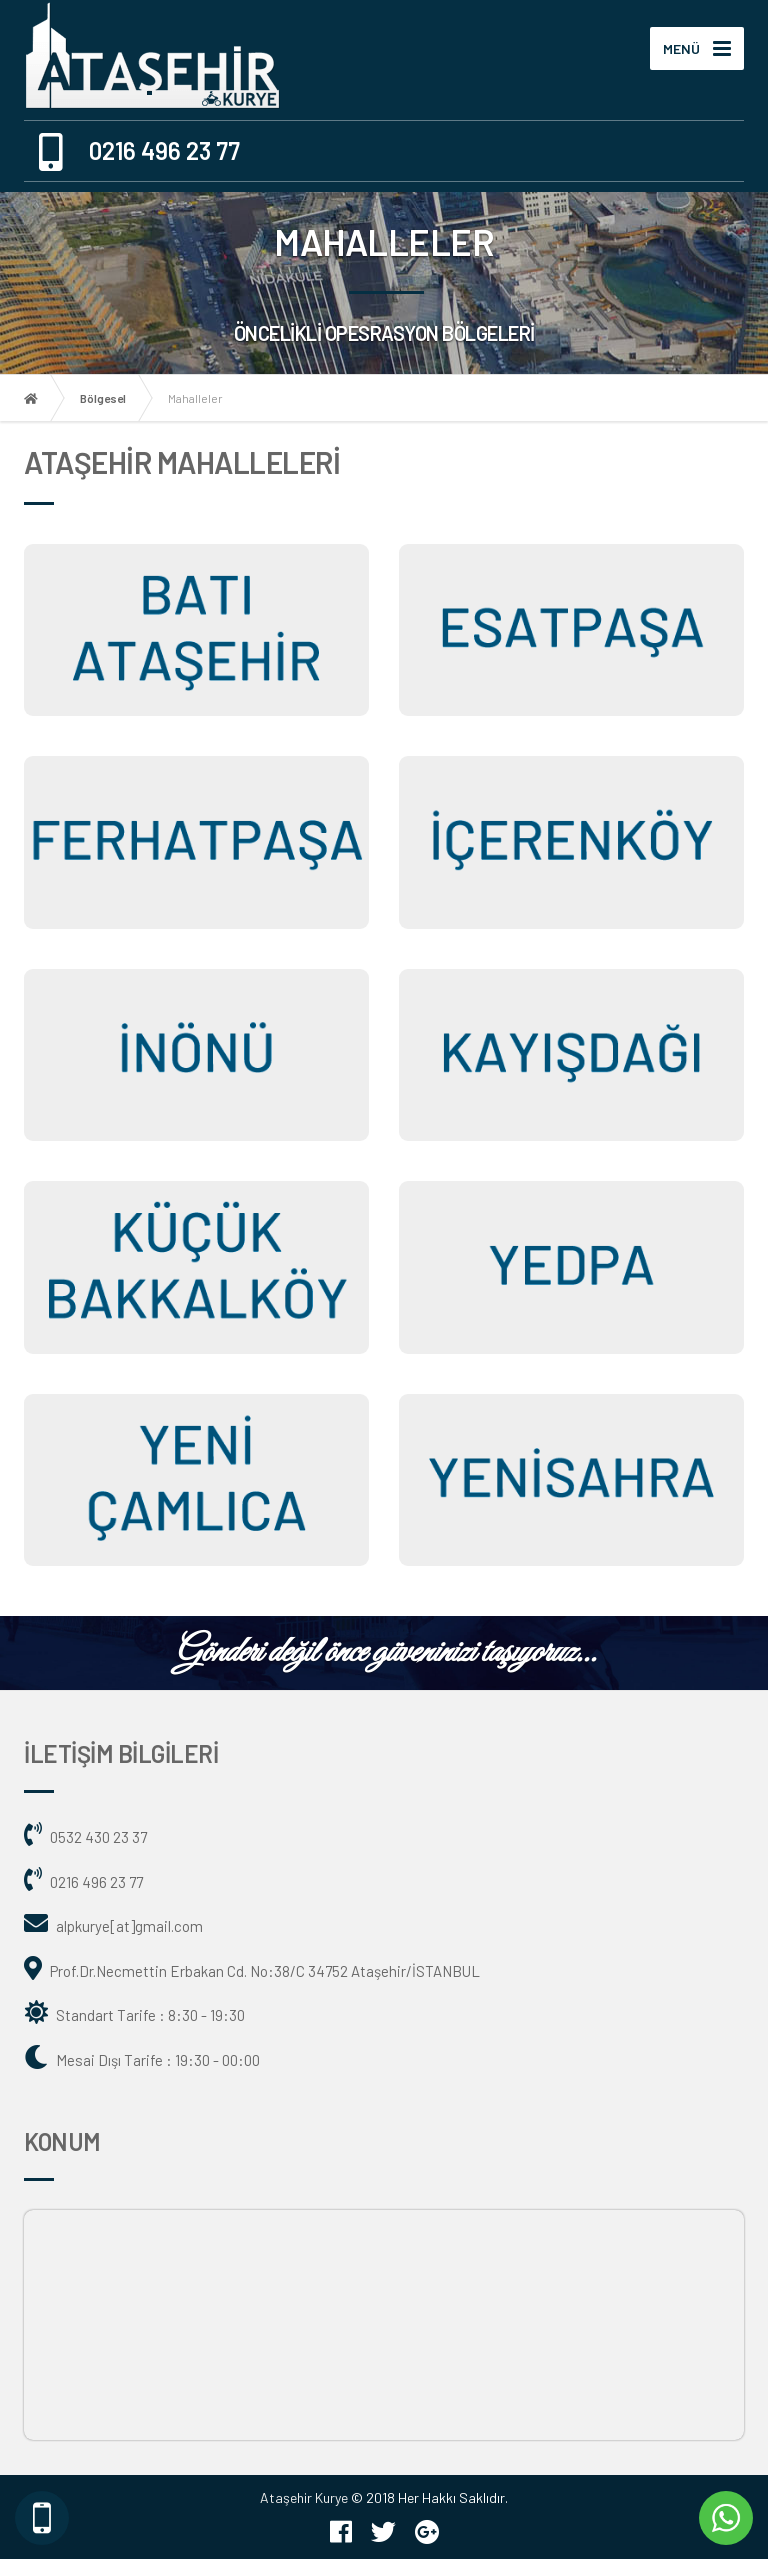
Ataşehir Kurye (304, 2499)
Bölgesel (103, 399)
